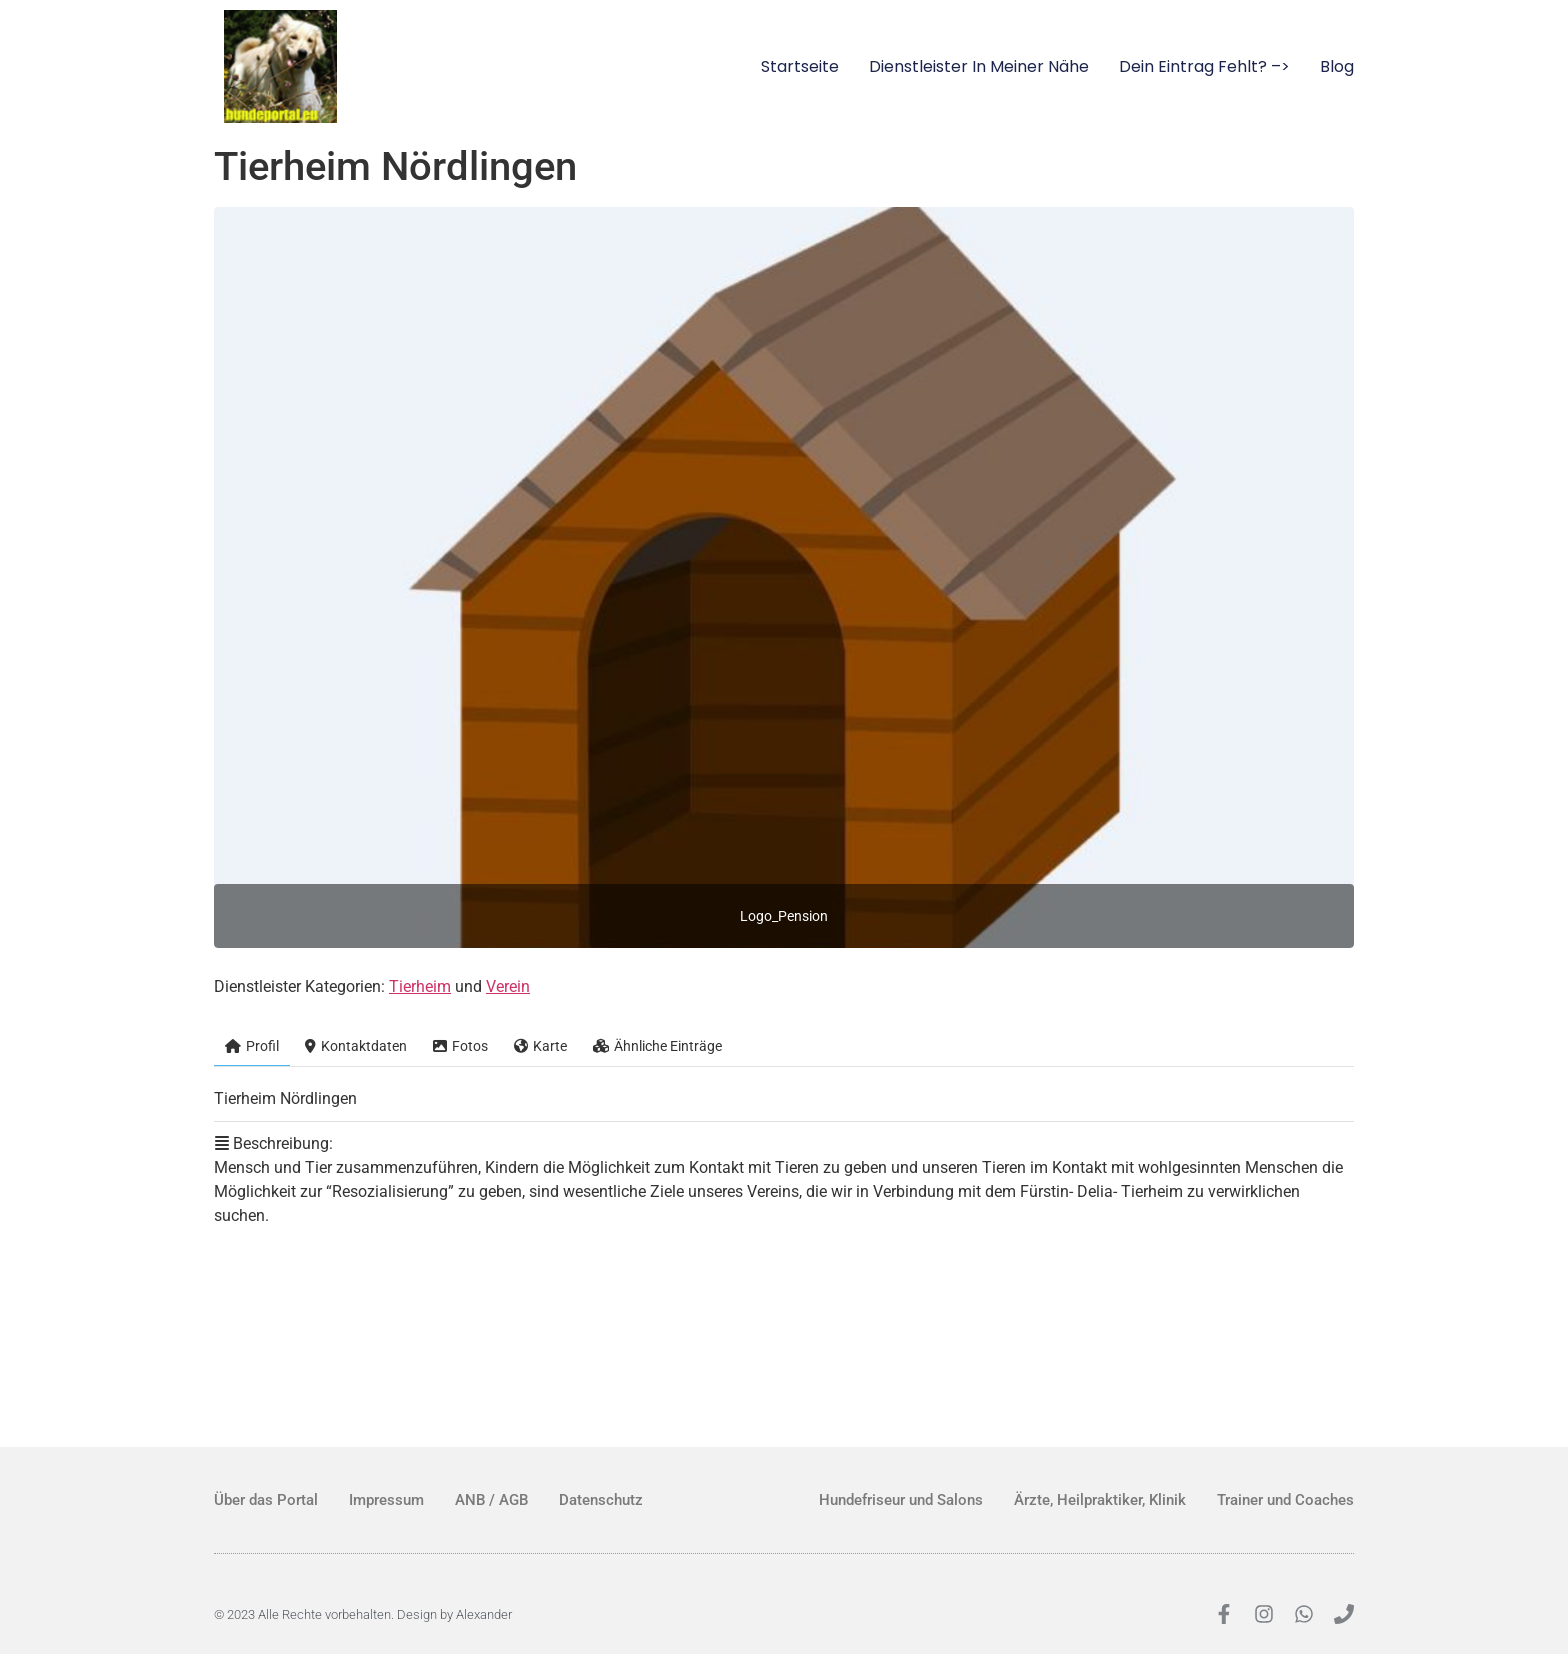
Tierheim (420, 986)
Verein (508, 986)
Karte (540, 1046)
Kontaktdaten (356, 1046)
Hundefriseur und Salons (901, 1500)
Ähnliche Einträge (657, 1046)
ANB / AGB (491, 1500)
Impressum (386, 1500)
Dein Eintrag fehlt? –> (1204, 66)
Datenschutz (601, 1500)
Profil (252, 1046)
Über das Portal (266, 1500)
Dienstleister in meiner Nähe (979, 66)
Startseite (800, 66)
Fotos (460, 1046)
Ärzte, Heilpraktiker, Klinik (1100, 1500)
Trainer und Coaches (1285, 1500)
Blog (1337, 66)
